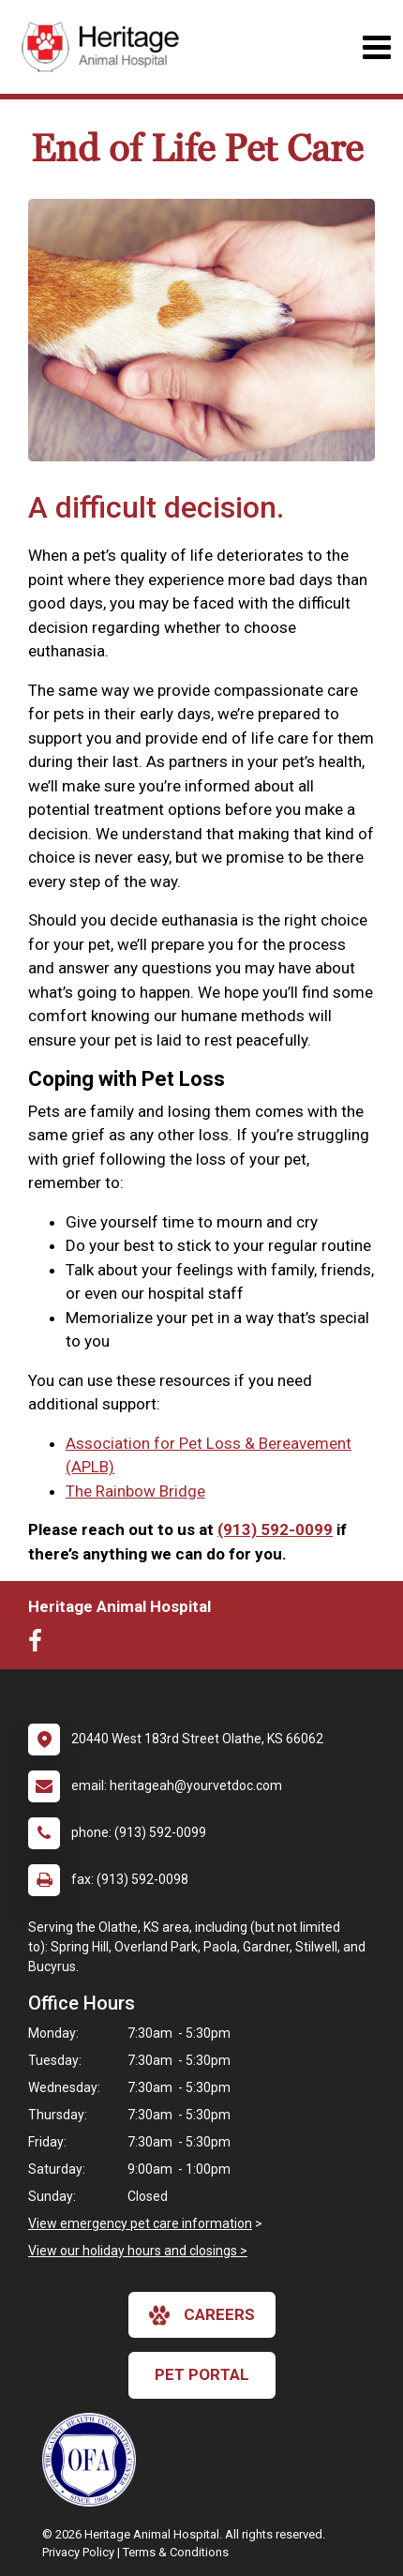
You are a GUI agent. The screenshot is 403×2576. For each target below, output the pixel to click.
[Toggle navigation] (376, 47)
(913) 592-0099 (275, 1529)
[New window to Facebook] (40, 1644)
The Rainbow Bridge (135, 1491)
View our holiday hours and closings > (137, 2250)
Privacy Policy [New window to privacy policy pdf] (78, 2552)
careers (202, 2315)
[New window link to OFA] (93, 2460)
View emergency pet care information (140, 2223)
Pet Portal (202, 2374)
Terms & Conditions (176, 2552)
